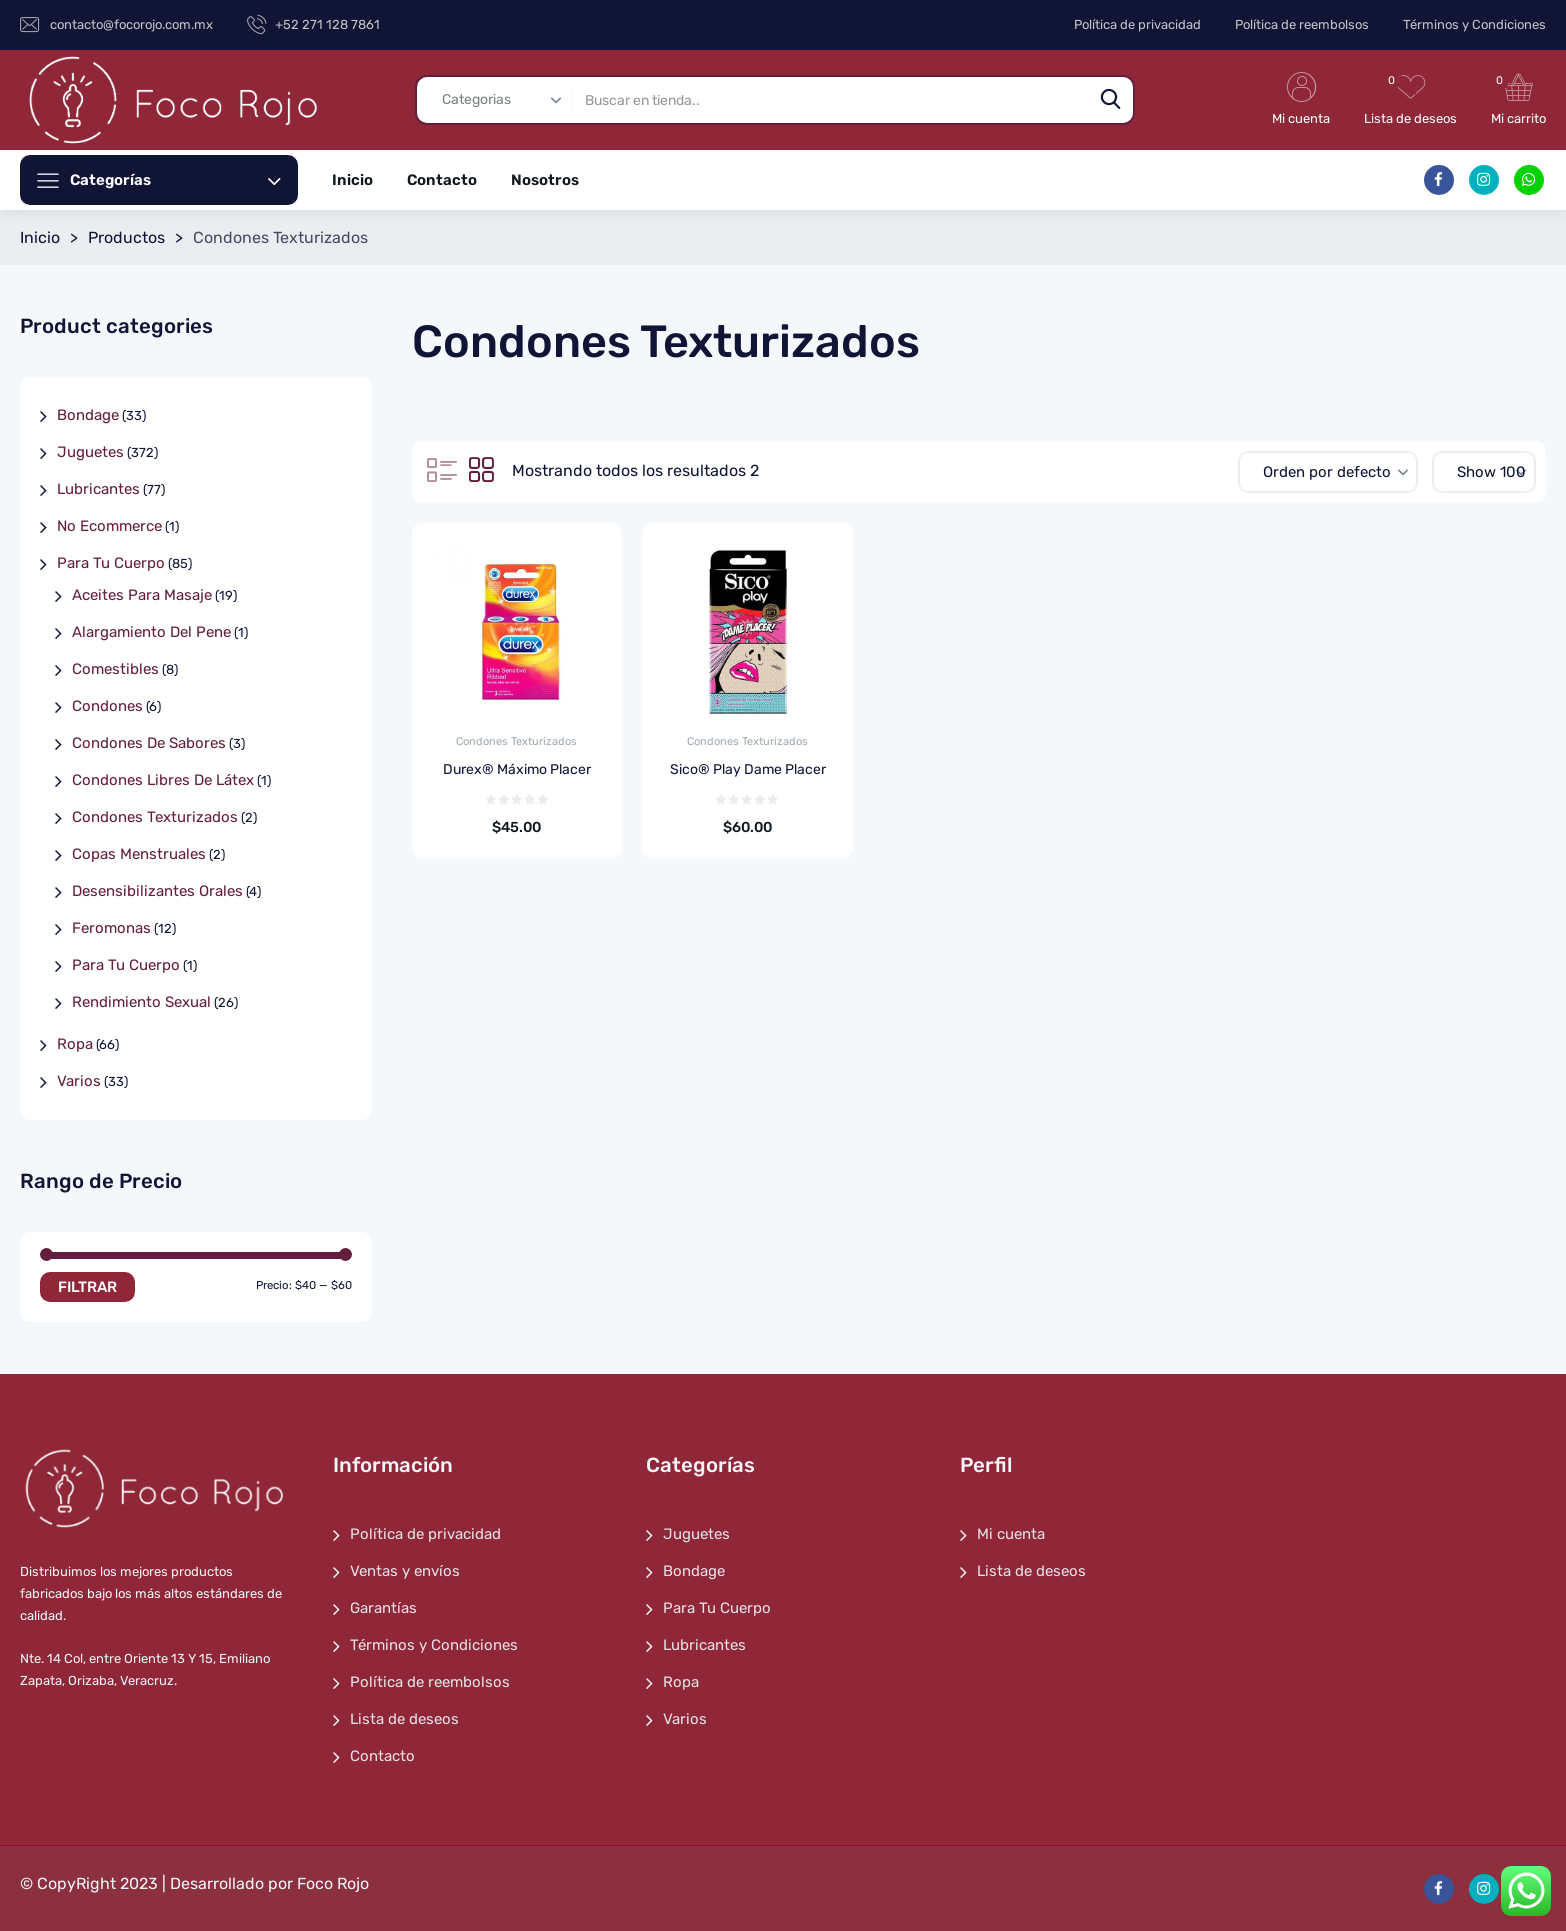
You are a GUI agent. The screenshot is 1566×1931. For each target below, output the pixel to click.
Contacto (442, 180)
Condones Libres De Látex (163, 780)
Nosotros (545, 180)
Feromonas (111, 928)
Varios (79, 1081)
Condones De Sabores (149, 743)
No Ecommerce (109, 526)
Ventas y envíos (405, 1571)
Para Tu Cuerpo (111, 563)
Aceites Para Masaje (142, 595)
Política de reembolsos (1302, 24)
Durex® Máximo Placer (517, 769)
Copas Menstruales (139, 854)
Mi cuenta (1011, 1534)
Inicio (352, 180)
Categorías (175, 180)
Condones (107, 706)
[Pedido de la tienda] (1328, 472)
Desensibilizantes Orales (157, 891)
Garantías (383, 1608)
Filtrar (87, 1287)
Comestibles (115, 669)
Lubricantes (98, 489)
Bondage (88, 415)
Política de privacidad (1137, 24)
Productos (126, 237)
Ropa (75, 1044)
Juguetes (90, 452)
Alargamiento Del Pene (151, 632)
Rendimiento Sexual (141, 1002)
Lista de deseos (404, 1719)
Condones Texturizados (516, 741)
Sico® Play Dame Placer (748, 769)
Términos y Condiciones (1474, 24)
